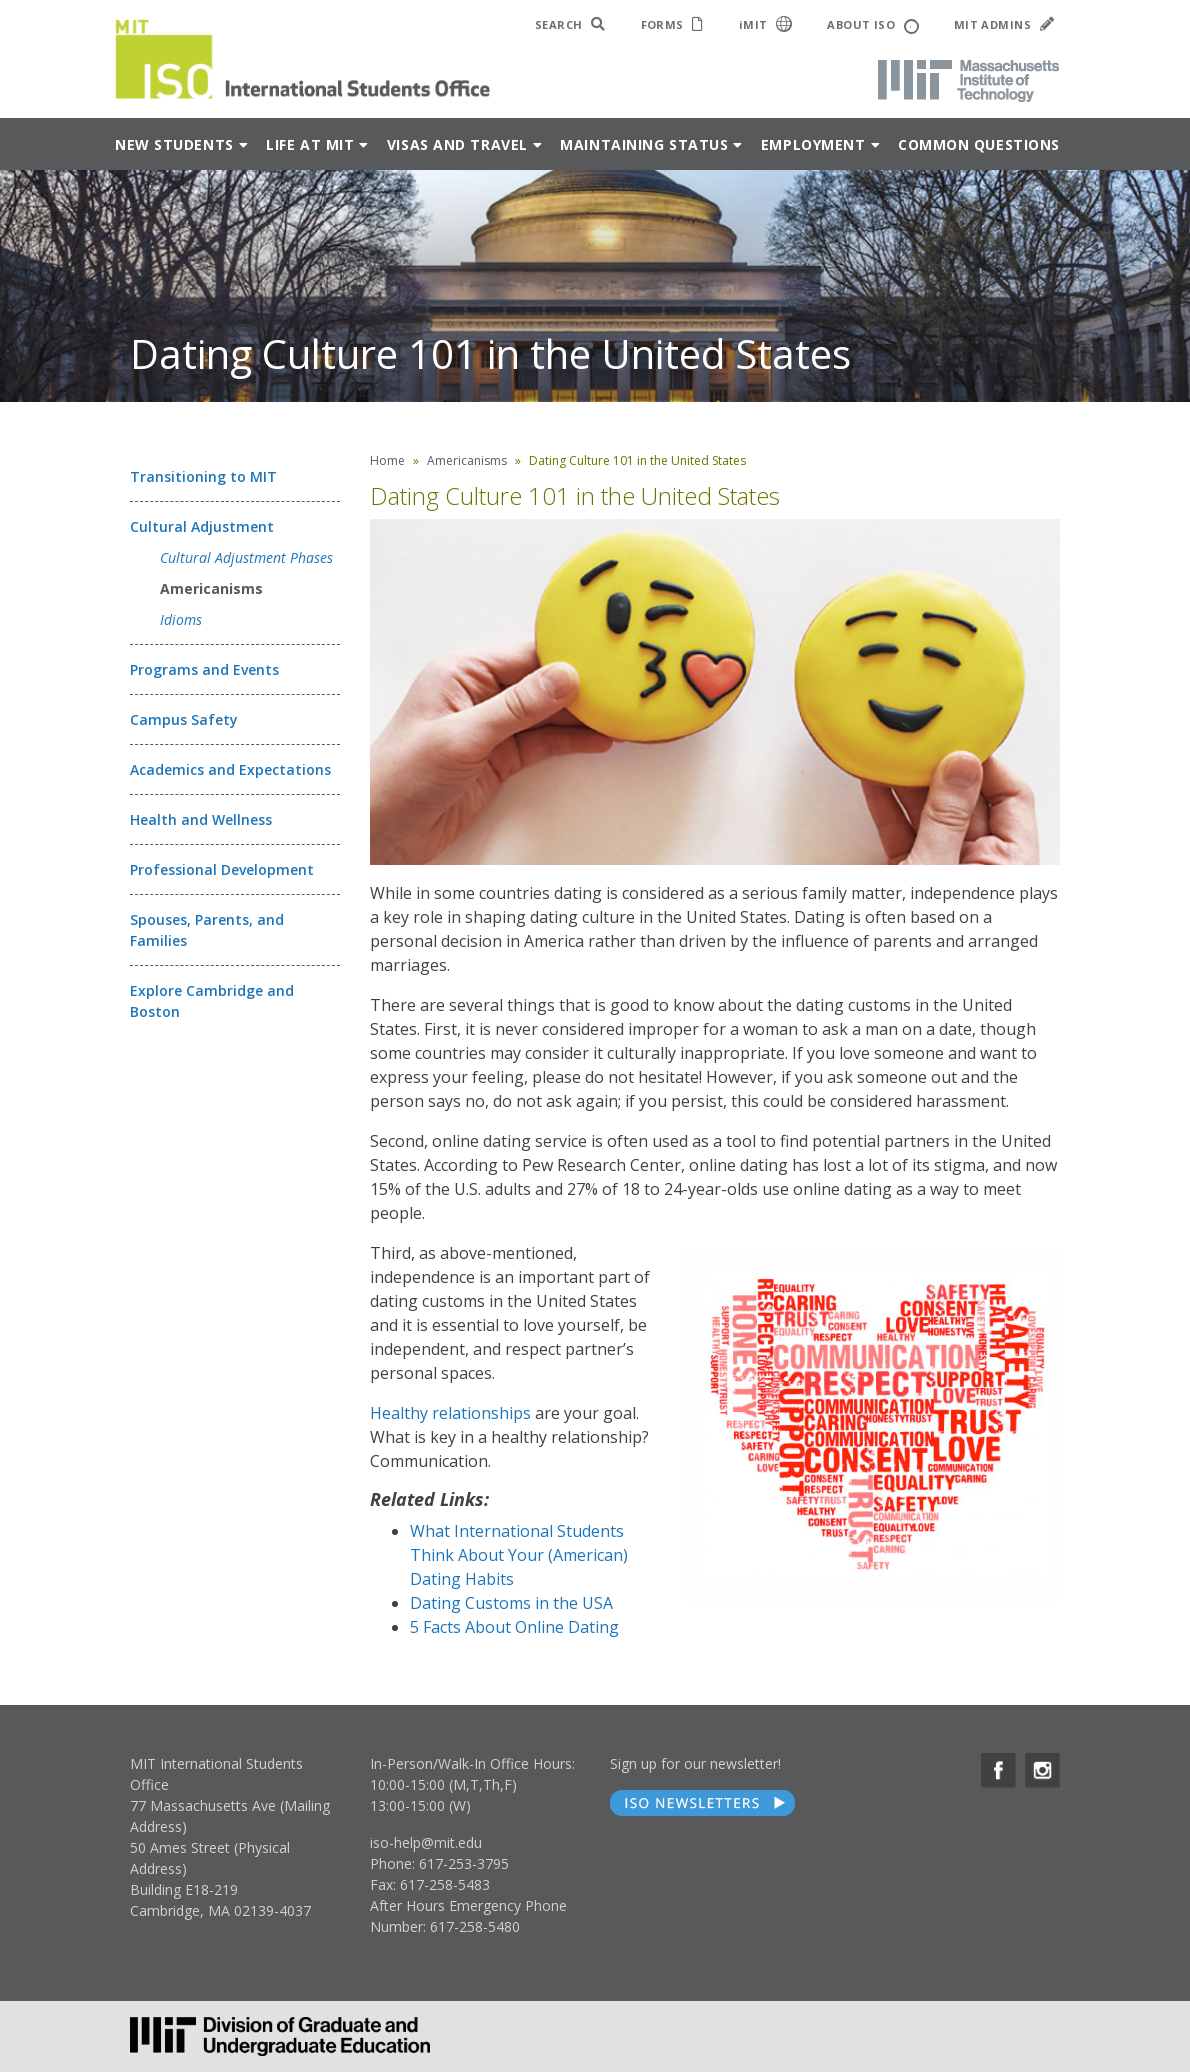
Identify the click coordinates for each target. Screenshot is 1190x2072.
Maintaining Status (644, 144)
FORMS (672, 24)
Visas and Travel (457, 144)
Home (387, 460)
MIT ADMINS (1004, 24)
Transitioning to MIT (203, 476)
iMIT (766, 24)
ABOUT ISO (872, 25)
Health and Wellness (201, 819)
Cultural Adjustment (202, 526)
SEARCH (570, 24)
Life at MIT (310, 144)
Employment (813, 144)
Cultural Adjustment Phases (246, 557)
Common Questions (979, 144)
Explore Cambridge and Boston (212, 1001)
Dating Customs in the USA (511, 1603)
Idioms (181, 619)
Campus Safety (184, 719)
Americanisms (211, 588)
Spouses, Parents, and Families (207, 930)
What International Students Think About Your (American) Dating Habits (519, 1555)
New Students (174, 144)
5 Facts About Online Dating (514, 1627)
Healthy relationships (450, 1413)
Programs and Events (204, 669)
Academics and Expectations (230, 769)
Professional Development (222, 869)
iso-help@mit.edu (426, 1842)
